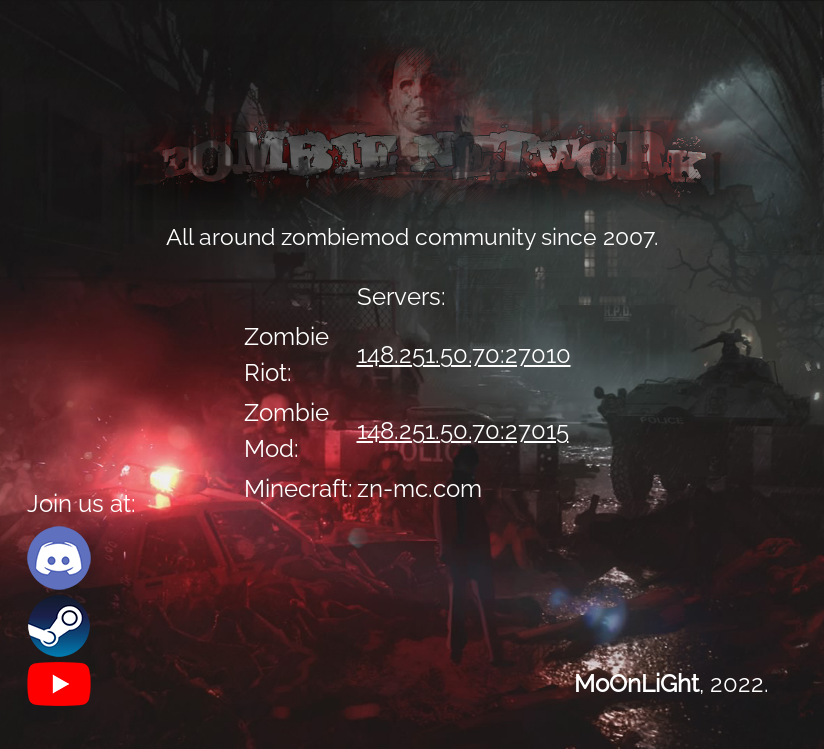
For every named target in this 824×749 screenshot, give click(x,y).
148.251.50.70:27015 (463, 430)
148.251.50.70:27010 (464, 354)
